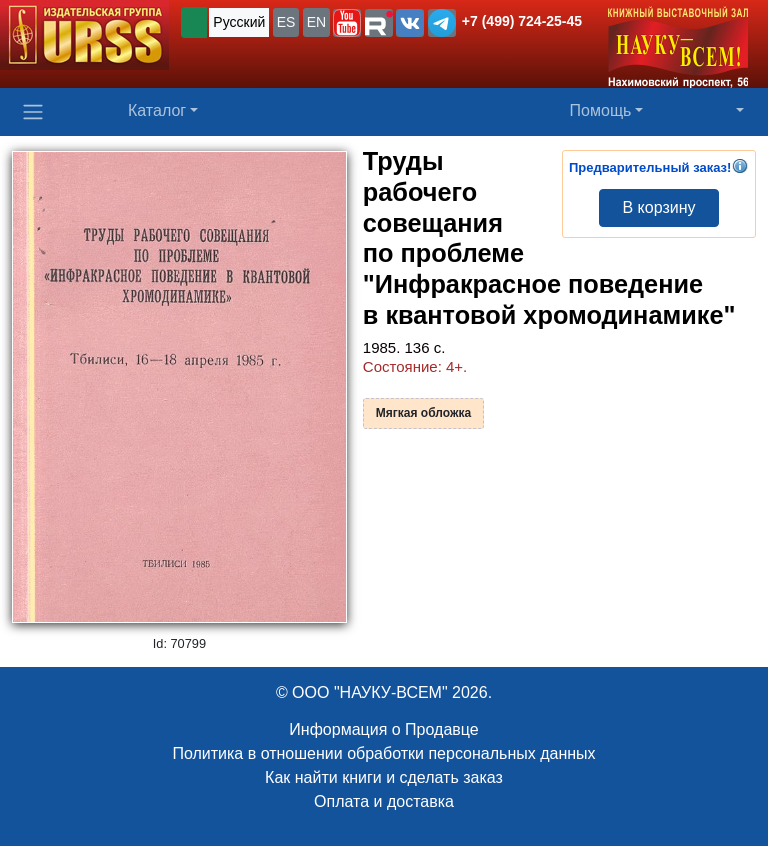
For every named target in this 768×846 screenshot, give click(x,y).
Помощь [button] (601, 110)
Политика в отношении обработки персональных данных (383, 753)
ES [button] (286, 22)
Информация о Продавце (383, 729)
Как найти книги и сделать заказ (384, 777)
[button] (347, 23)
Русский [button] (239, 22)
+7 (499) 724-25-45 (522, 21)
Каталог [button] (157, 110)
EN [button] (316, 22)
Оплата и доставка (384, 801)
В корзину (658, 207)
